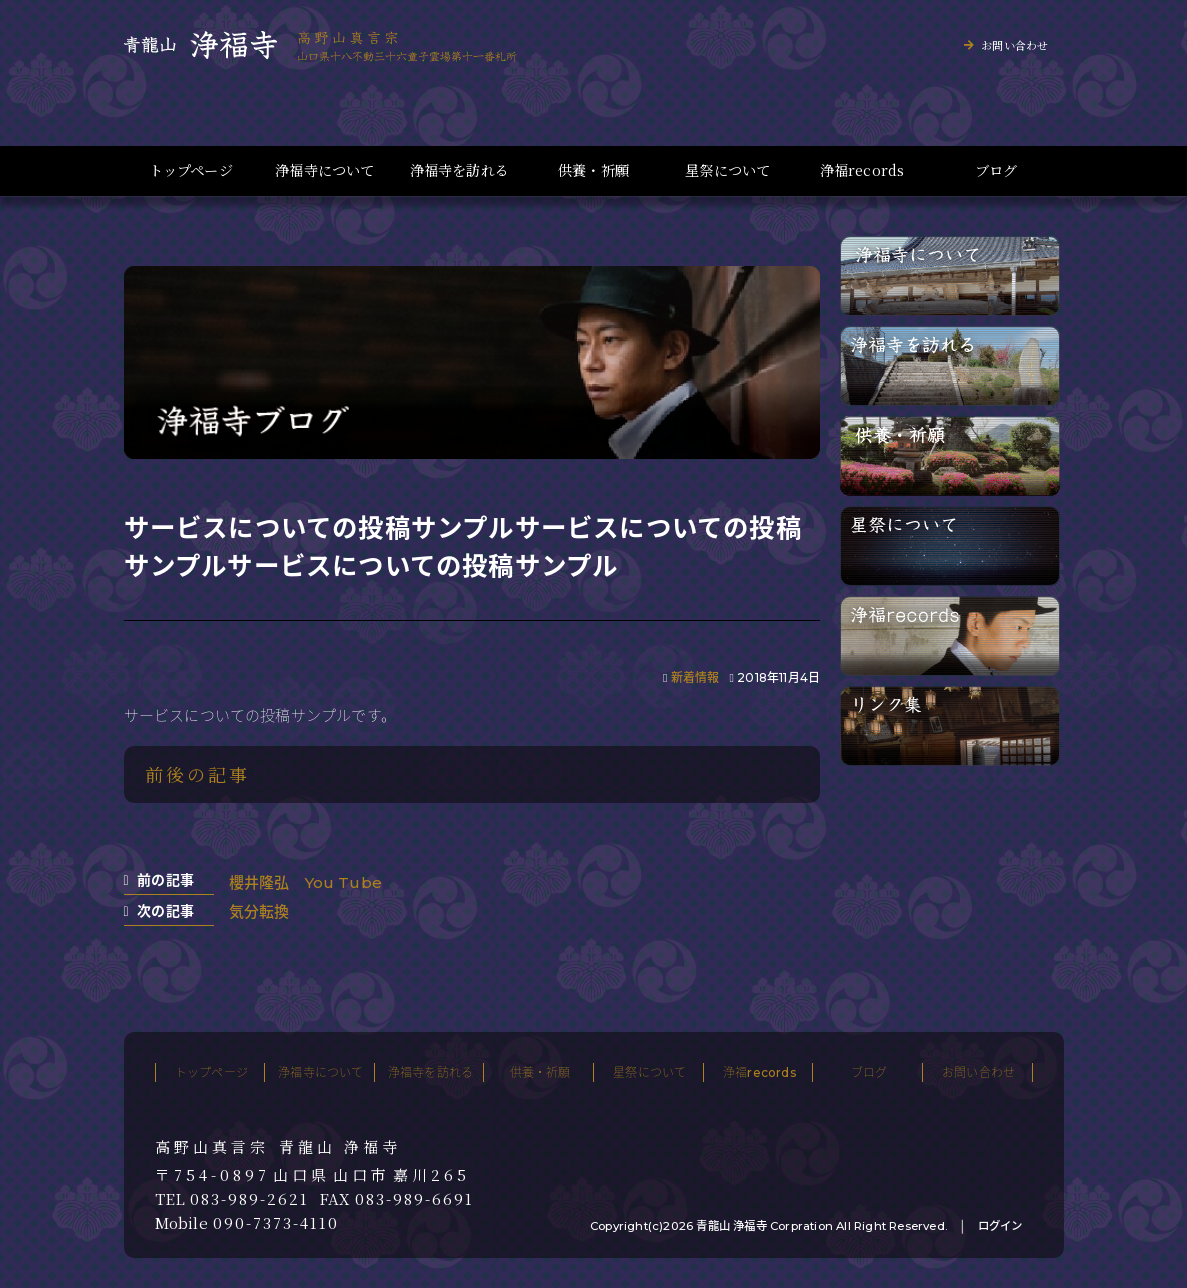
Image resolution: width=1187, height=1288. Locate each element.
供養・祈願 (593, 170)
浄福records (862, 170)
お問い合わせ (1014, 45)
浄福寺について (324, 170)
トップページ (191, 170)
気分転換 (259, 911)
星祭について (727, 170)
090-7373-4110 (276, 1223)
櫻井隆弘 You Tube (306, 882)
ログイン (1000, 1226)
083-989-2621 (249, 1199)
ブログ (996, 170)
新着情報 (695, 677)
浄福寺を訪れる (459, 170)
